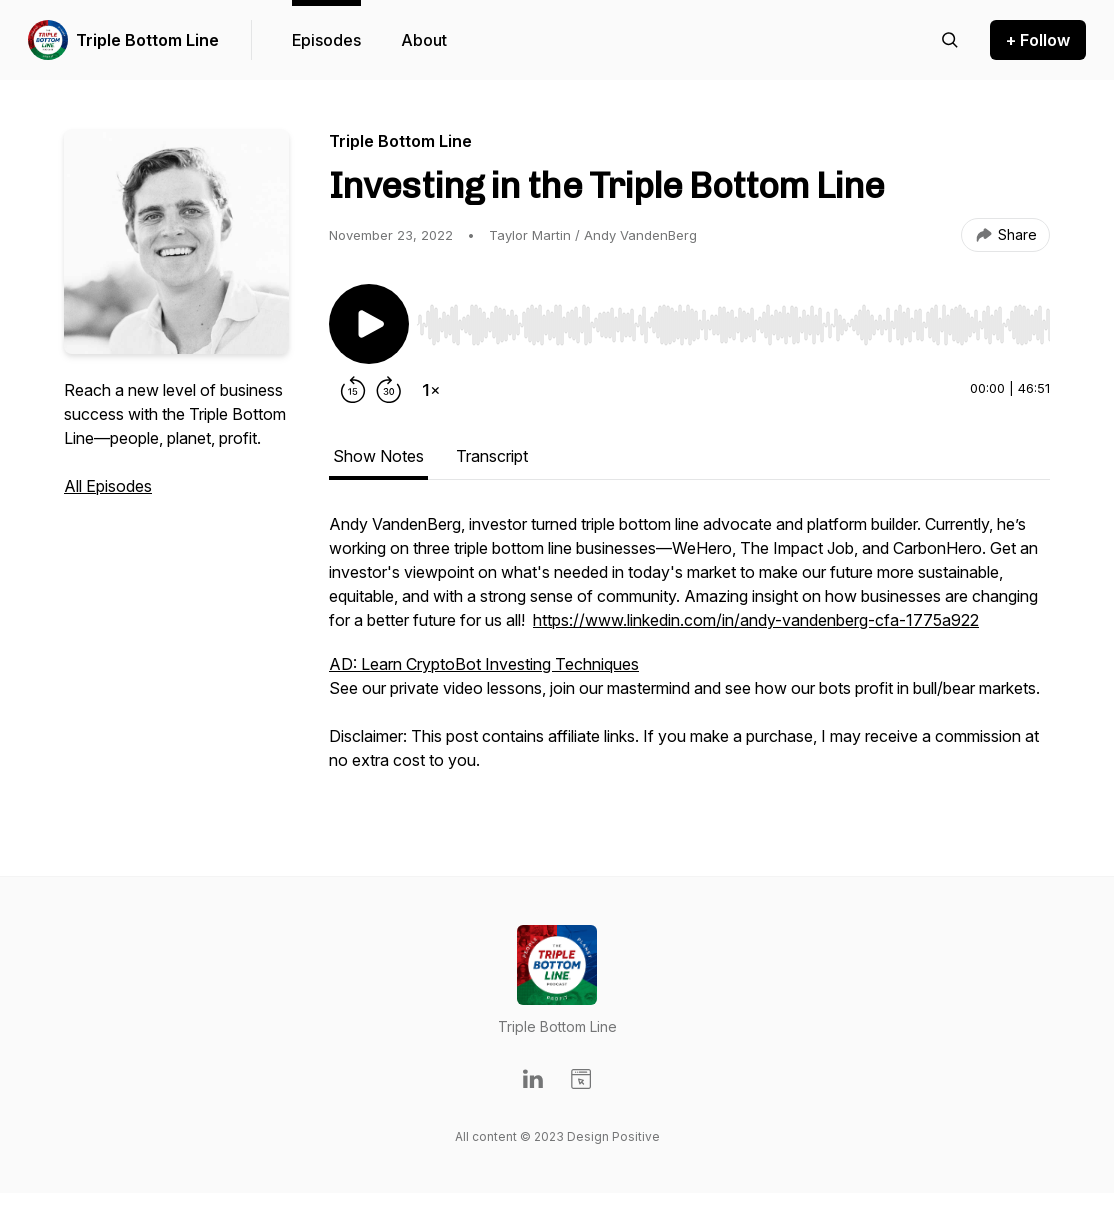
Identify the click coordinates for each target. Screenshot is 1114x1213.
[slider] (733, 325)
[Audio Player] (733, 319)
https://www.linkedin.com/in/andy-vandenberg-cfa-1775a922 (756, 620)
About (424, 40)
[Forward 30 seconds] (389, 390)
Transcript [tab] (492, 456)
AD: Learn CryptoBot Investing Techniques (484, 664)
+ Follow (1038, 40)
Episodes (326, 40)
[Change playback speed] (431, 390)
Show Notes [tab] (378, 456)
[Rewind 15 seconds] (353, 390)
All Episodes (108, 486)
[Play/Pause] (369, 324)
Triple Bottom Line (147, 40)
